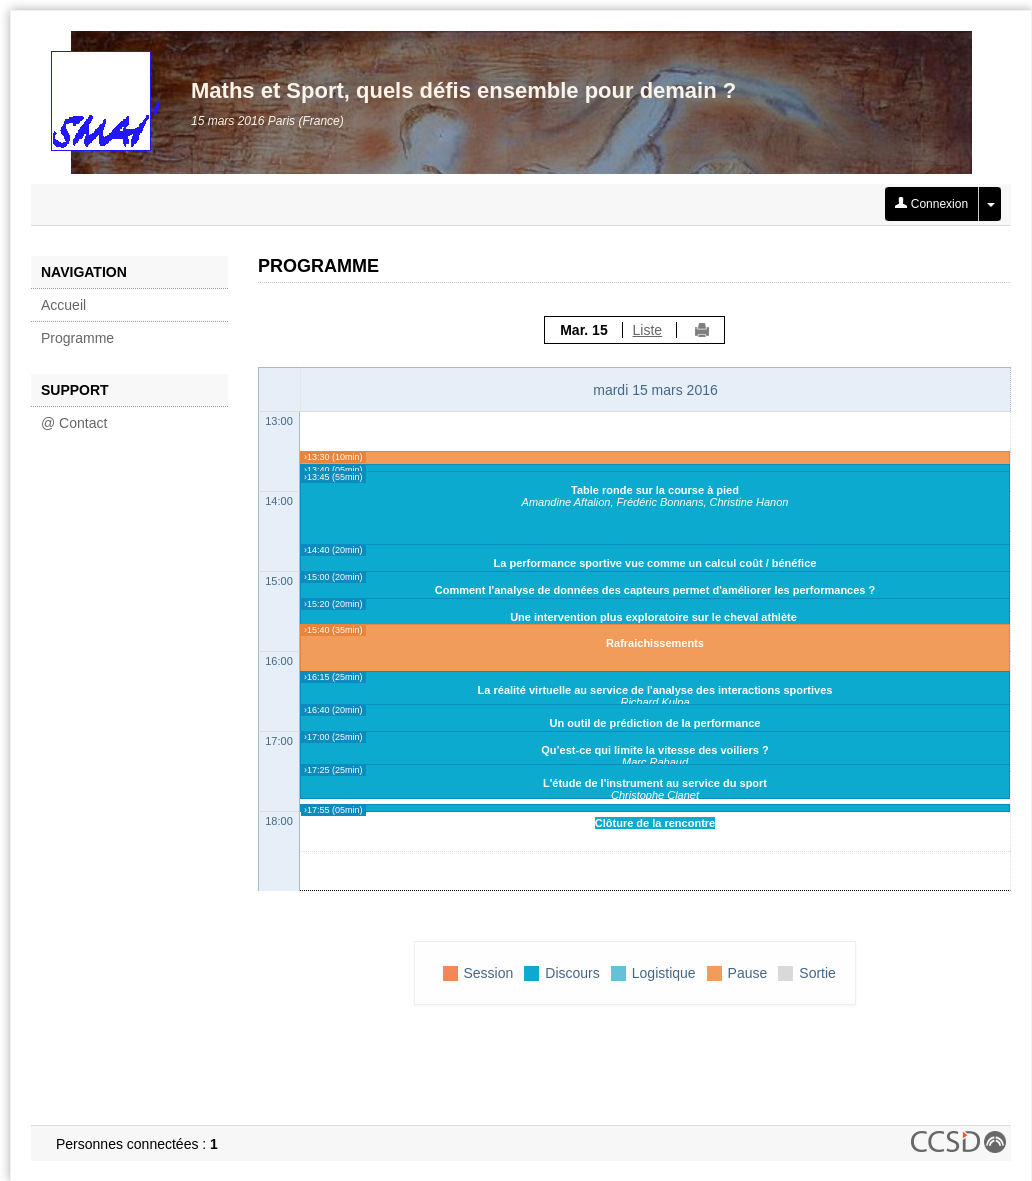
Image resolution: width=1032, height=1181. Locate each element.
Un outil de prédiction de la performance (655, 723)
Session (489, 973)
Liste (648, 330)
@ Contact (74, 423)
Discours (572, 973)
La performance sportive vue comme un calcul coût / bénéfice (655, 563)
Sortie (817, 973)
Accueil (63, 305)
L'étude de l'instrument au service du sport (655, 783)
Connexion (931, 204)
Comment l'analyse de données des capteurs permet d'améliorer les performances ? (655, 590)
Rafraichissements (655, 643)
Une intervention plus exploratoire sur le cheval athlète (655, 617)
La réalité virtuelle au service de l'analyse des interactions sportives (655, 690)
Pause (748, 973)
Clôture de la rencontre (655, 823)
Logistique (664, 973)
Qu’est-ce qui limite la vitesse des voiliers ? (654, 750)
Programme (77, 338)
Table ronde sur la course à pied (655, 490)
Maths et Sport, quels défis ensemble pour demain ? (463, 90)
